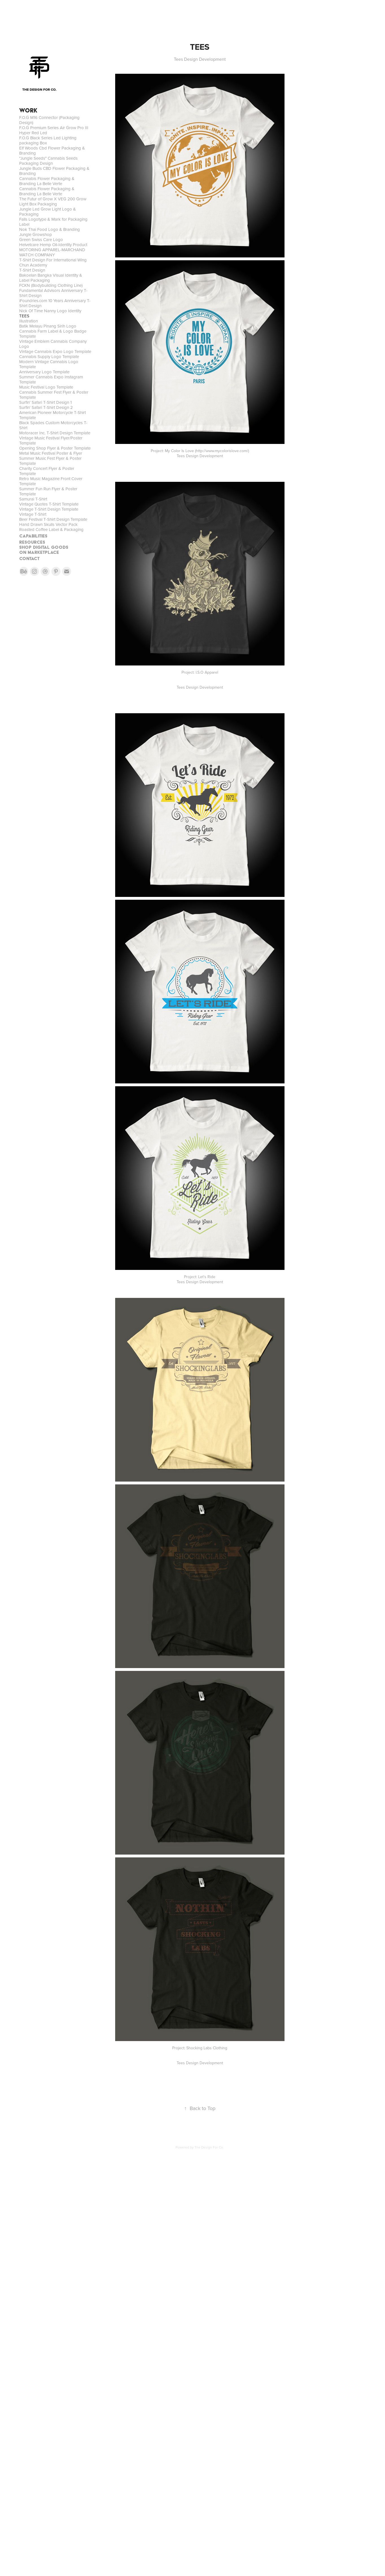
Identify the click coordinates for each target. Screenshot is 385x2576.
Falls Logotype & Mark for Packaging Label (53, 221)
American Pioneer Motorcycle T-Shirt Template (52, 414)
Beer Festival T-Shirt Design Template (53, 519)
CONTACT (29, 558)
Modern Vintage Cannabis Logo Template (48, 364)
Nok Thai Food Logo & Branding (49, 229)
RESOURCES (32, 542)
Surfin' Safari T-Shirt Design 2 (46, 407)
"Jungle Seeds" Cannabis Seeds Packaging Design (48, 160)
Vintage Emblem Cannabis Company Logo (53, 343)
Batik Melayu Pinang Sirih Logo (47, 326)
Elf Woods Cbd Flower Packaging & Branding (52, 150)
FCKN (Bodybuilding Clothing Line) (51, 285)
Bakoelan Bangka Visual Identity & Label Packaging (50, 277)
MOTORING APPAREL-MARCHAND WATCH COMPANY (52, 252)
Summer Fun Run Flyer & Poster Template (48, 491)
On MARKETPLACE (39, 552)
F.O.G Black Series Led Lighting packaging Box (47, 140)
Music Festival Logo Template (46, 387)
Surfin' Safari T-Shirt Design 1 (45, 402)
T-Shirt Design (32, 270)
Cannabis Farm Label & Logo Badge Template (52, 333)
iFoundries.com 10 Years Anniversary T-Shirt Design (55, 303)
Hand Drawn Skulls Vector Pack (48, 524)
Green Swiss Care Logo (41, 239)
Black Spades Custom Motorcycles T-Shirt (53, 425)
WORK (28, 110)
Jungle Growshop (35, 234)
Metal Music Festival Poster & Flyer (50, 453)
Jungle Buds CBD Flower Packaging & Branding (54, 170)
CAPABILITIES (33, 536)
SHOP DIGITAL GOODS (43, 547)
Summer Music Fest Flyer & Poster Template (50, 460)
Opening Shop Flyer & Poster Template (55, 448)
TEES (24, 316)
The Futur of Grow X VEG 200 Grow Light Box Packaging (52, 201)
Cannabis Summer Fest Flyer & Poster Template (53, 394)
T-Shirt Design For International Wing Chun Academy (53, 262)
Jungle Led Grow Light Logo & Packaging (47, 211)
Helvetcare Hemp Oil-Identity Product (53, 245)
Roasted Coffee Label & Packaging (51, 529)
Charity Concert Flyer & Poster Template (46, 470)
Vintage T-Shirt (32, 514)
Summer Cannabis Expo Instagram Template (51, 379)
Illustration (28, 321)
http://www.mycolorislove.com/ (222, 451)
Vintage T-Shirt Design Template (48, 509)
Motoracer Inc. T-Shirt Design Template (54, 433)
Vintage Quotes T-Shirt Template (48, 504)
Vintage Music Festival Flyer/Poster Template (50, 440)
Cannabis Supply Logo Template (49, 356)
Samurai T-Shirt (33, 499)
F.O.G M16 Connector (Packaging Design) (49, 119)
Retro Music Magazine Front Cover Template (50, 481)
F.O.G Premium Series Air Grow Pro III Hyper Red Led (53, 130)
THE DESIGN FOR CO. (39, 89)
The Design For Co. (209, 2147)
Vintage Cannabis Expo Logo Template (55, 351)
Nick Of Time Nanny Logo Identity (50, 311)
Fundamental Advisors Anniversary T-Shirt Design (53, 292)
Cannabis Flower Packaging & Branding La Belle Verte (47, 181)
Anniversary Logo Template (44, 372)
